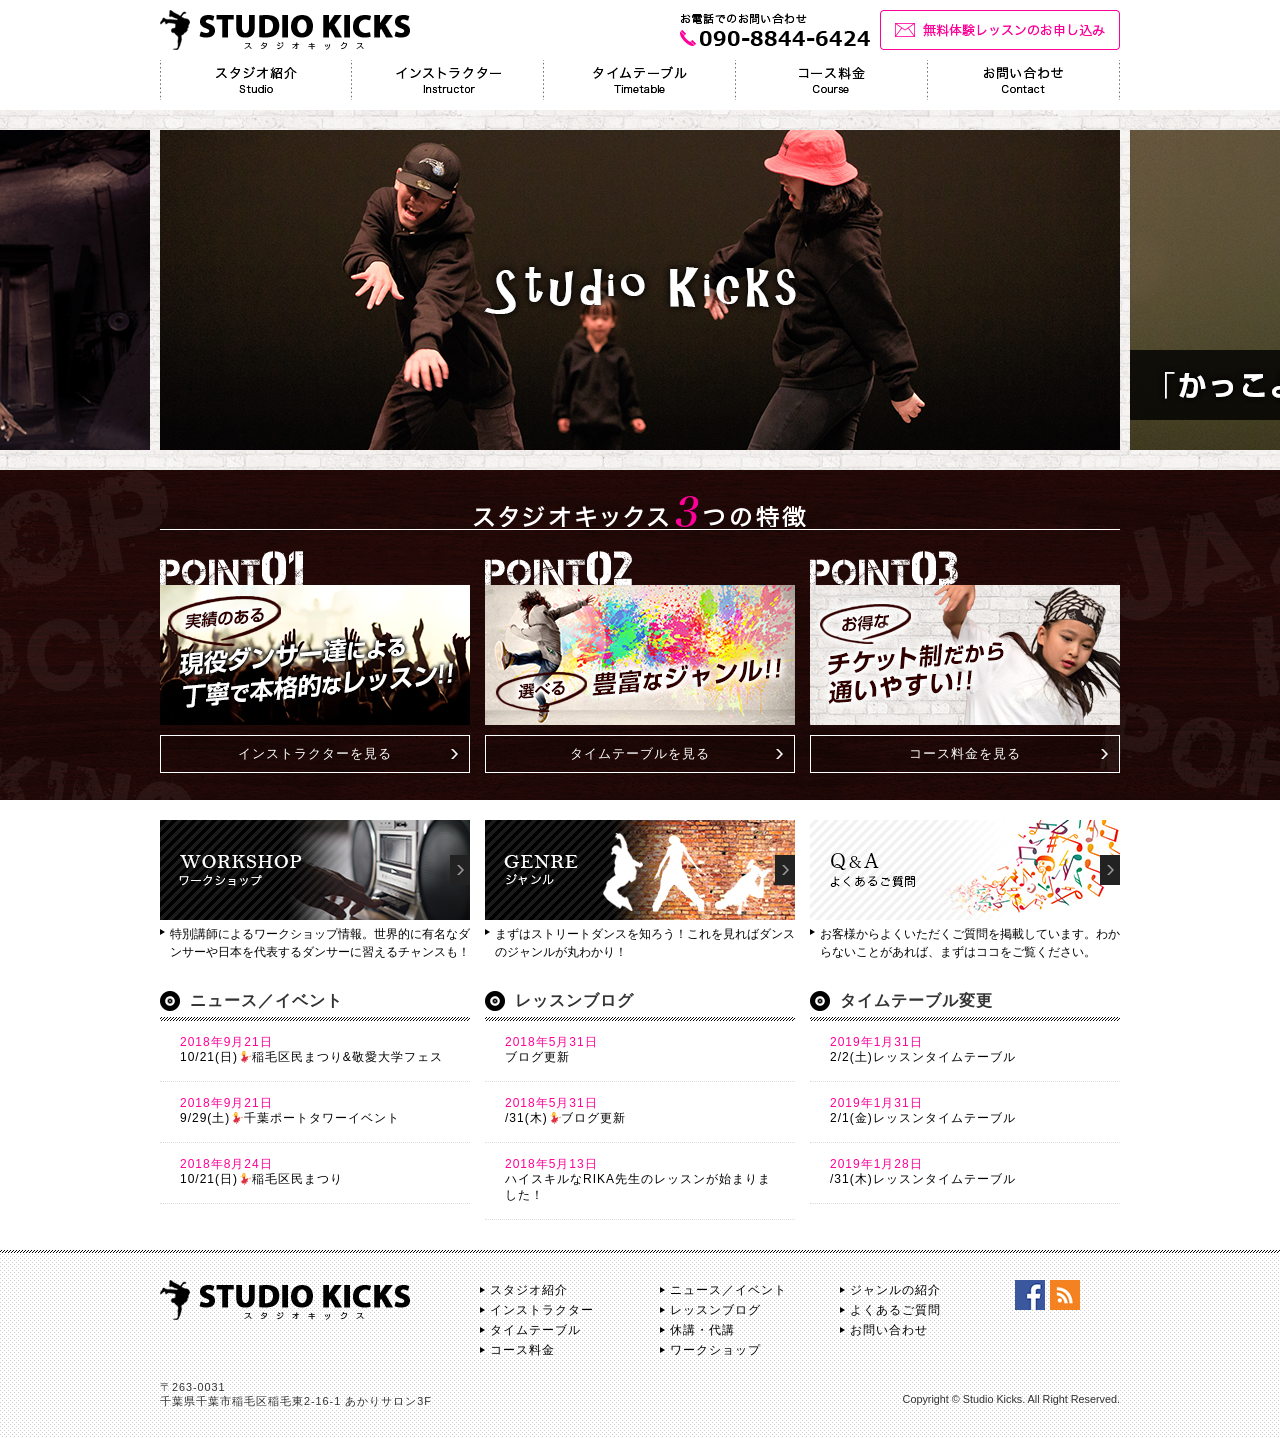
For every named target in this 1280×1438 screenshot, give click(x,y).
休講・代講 (702, 1330)
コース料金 (522, 1350)
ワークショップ (715, 1350)
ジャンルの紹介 (895, 1290)
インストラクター (542, 1310)
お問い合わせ (889, 1330)
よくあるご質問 (895, 1310)
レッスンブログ (715, 1310)
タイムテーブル (535, 1330)
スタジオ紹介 (529, 1290)
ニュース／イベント (728, 1290)
